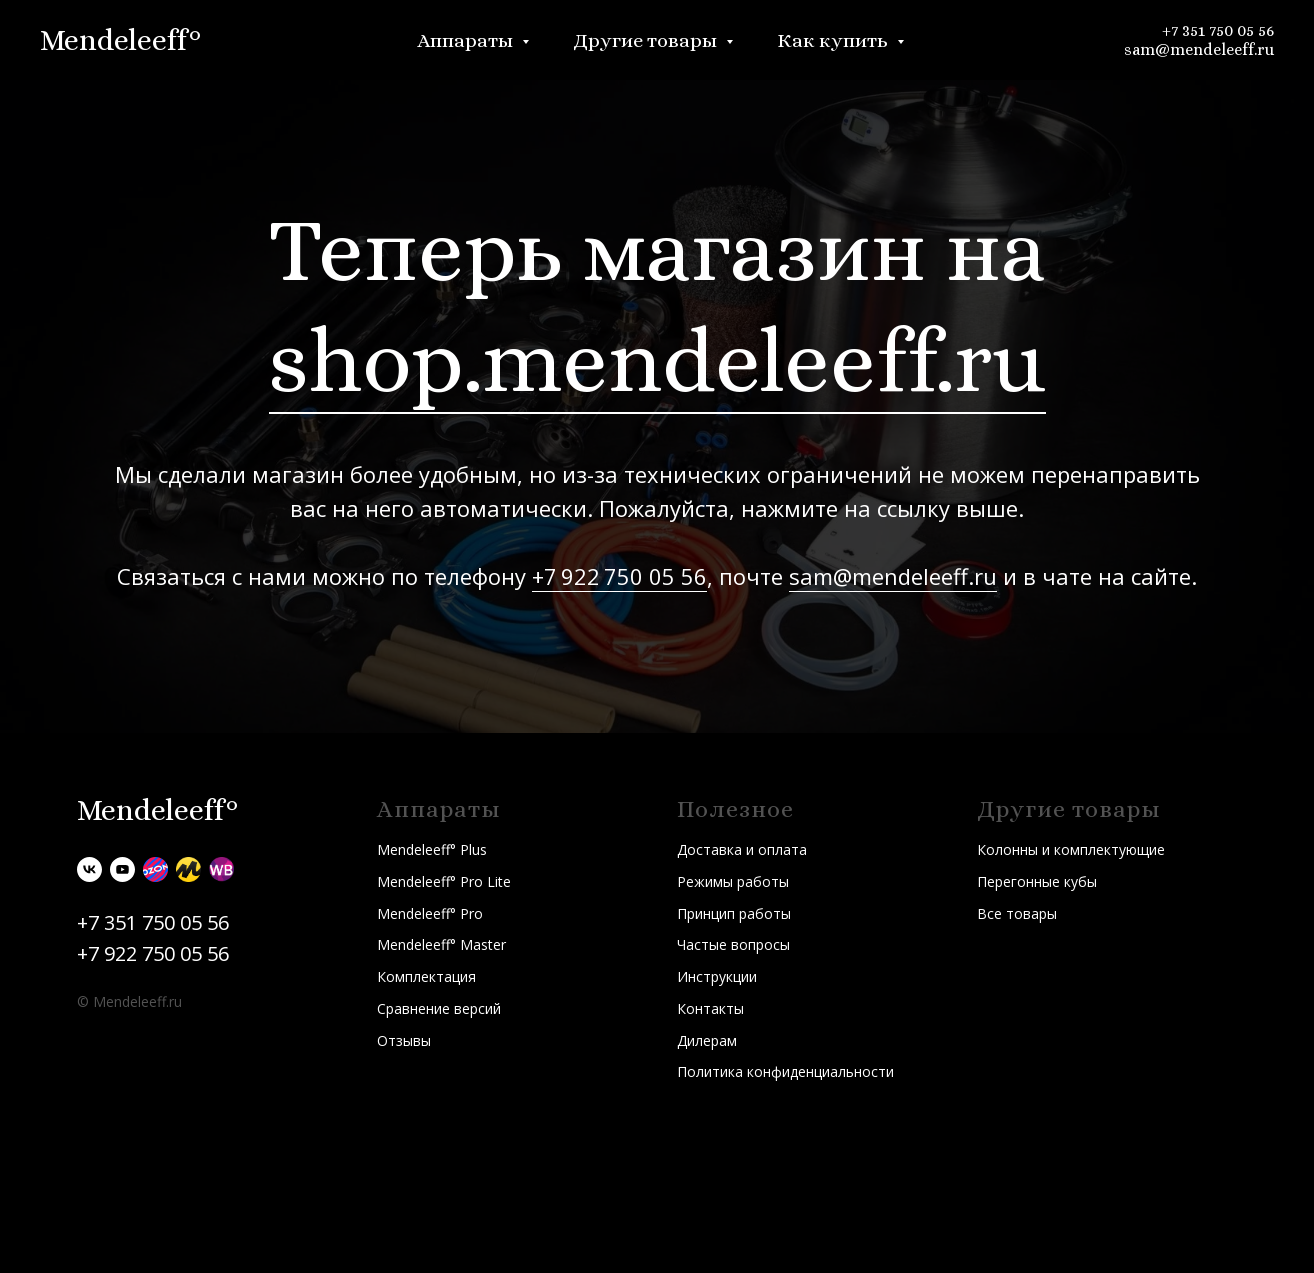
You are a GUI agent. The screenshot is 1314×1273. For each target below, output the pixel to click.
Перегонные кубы (1037, 881)
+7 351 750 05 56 (1218, 30)
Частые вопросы (733, 944)
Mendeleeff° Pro (430, 913)
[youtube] (122, 869)
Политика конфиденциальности (785, 1071)
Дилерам (707, 1040)
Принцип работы (734, 913)
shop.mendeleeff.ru (657, 360)
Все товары (1017, 913)
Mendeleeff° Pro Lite (444, 881)
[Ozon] (155, 869)
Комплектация (426, 976)
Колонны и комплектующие (1071, 849)
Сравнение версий (439, 1008)
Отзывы (404, 1040)
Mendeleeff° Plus (432, 849)
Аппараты (467, 40)
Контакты (710, 1008)
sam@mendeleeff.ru (1199, 49)
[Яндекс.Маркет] (188, 869)
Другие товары (647, 40)
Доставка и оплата (742, 849)
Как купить (834, 40)
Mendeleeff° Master (441, 944)
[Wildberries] (221, 869)
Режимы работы (733, 881)
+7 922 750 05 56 (619, 576)
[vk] (89, 869)
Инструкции (717, 976)
